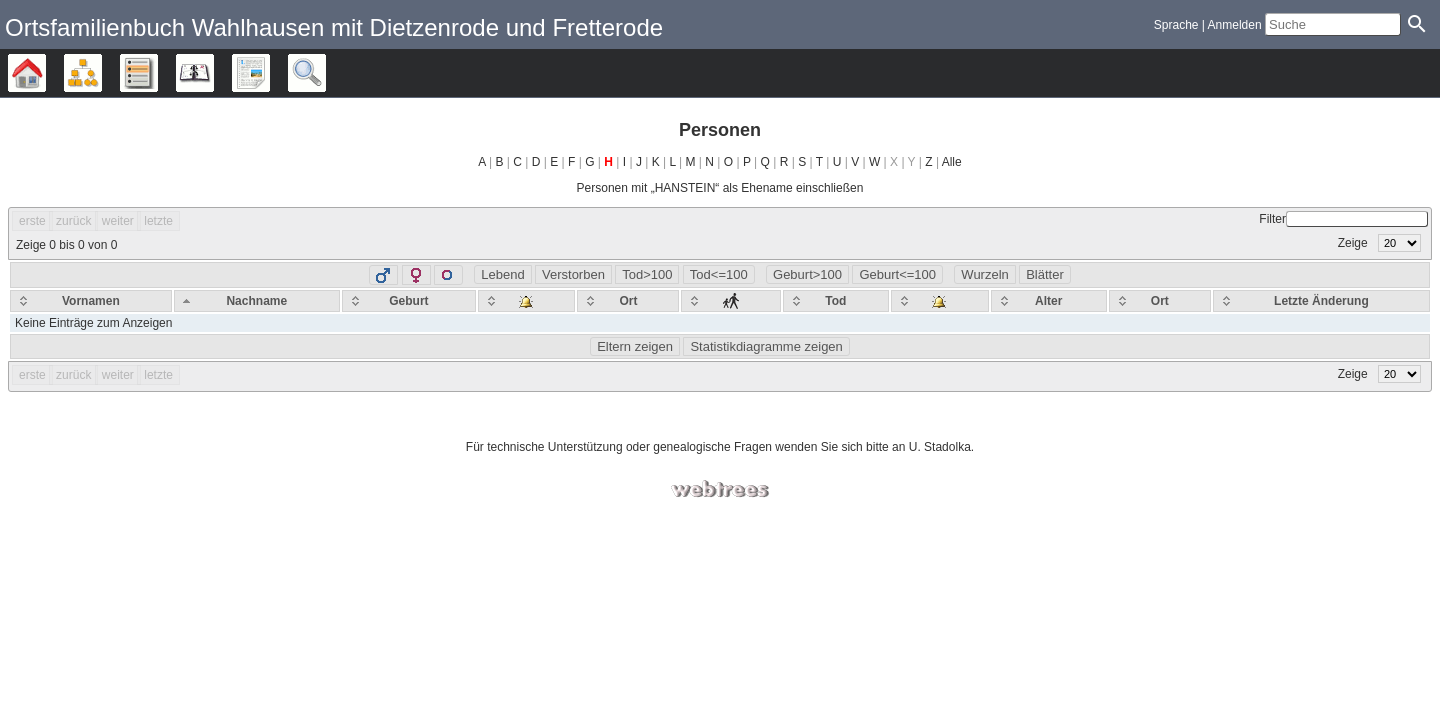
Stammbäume (45, 73)
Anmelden (1235, 25)
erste (32, 221)
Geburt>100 (807, 274)
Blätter (1045, 274)
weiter (118, 221)
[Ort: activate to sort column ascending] (628, 301)
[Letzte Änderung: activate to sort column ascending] (1321, 301)
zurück (73, 221)
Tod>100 (647, 274)
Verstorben (573, 274)
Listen (157, 73)
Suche (325, 73)
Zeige (1379, 243)
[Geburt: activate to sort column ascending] (409, 301)
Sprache (1176, 25)
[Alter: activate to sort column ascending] (1049, 301)
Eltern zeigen (635, 346)
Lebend (502, 274)
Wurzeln (984, 274)
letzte (158, 221)
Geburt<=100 (897, 274)
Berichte (269, 73)
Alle (952, 162)
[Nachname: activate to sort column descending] (257, 301)
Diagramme (101, 73)
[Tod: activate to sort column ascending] (836, 301)
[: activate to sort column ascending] (527, 301)
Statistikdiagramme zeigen (766, 346)
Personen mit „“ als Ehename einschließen (720, 188)
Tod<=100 (719, 274)
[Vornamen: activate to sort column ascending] (91, 301)
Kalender (213, 73)
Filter (1343, 219)
